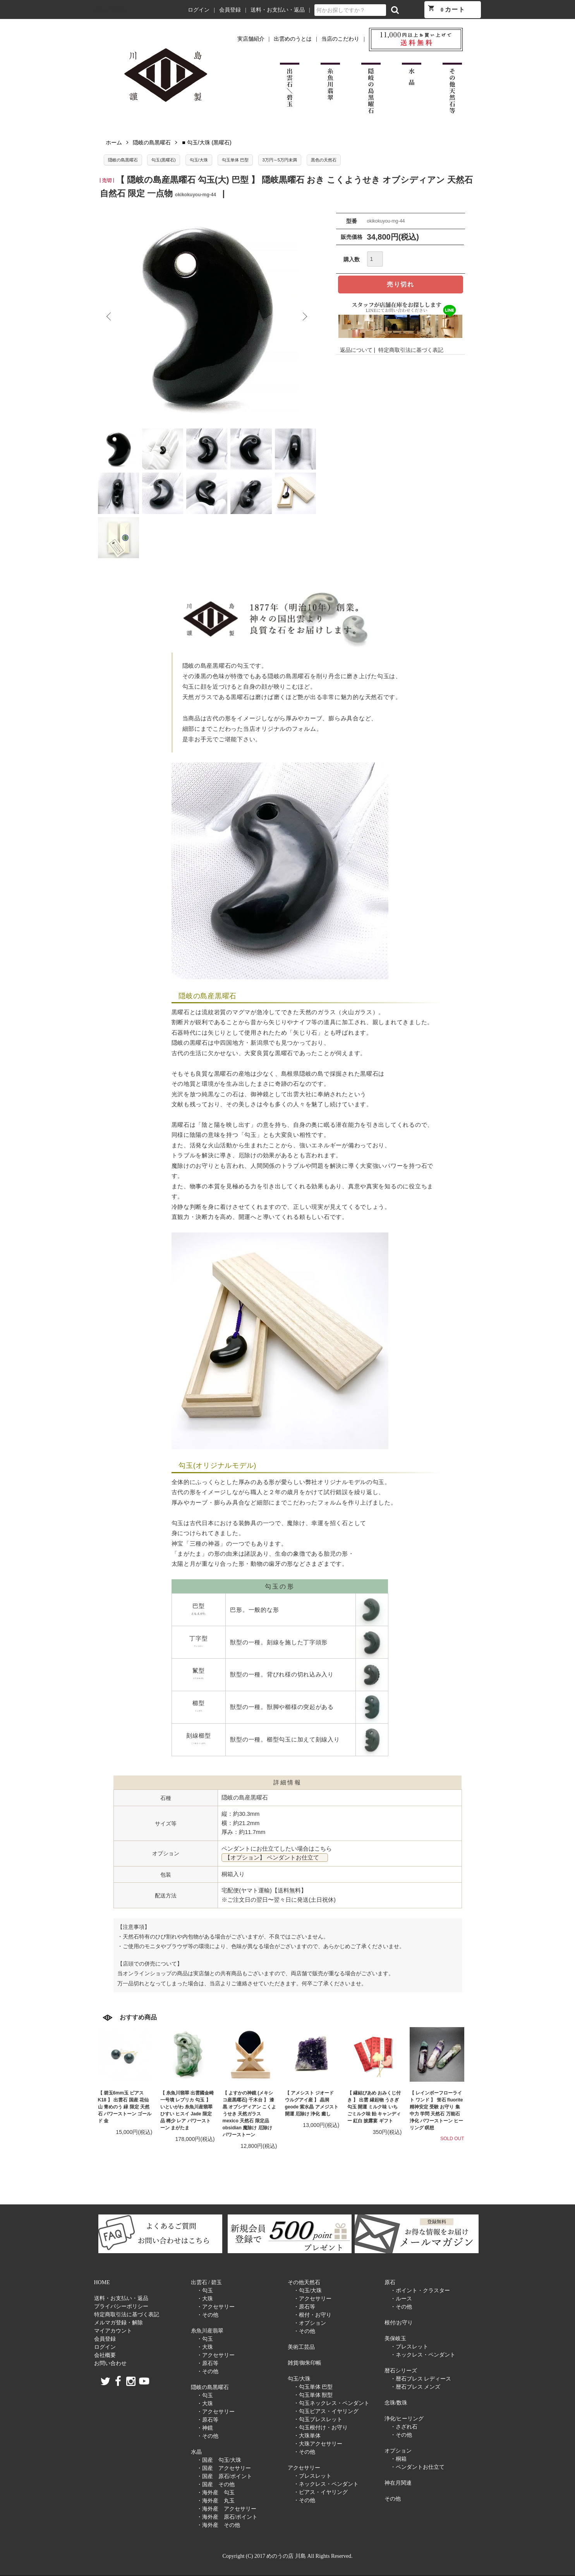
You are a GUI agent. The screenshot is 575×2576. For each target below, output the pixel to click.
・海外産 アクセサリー (226, 2509)
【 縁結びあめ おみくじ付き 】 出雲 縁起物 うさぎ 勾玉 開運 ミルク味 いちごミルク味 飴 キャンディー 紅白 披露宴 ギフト (374, 2107)
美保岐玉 (395, 2338)
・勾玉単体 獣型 (313, 2395)
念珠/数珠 (396, 2403)
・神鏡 (205, 2428)
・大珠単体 (307, 2436)
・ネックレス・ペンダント (326, 2484)
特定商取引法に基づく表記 (410, 350)
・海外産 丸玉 (216, 2501)
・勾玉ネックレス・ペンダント (331, 2403)
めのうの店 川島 (109, 10)
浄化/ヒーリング (404, 2419)
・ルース (401, 2299)
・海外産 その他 (218, 2525)
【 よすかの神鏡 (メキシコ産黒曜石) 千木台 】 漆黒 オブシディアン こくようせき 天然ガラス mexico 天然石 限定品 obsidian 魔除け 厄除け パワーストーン (249, 2113)
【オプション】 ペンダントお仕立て (275, 1857)
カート (446, 9)
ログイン (198, 10)
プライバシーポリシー (121, 2306)
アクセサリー (304, 2468)
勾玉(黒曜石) (163, 160)
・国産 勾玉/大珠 (219, 2460)
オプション (398, 2451)
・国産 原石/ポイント (224, 2476)
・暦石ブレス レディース (420, 2379)
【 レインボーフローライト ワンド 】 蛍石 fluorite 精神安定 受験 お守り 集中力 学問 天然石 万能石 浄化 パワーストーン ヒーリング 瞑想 (436, 2110)
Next (304, 316)
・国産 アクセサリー (224, 2468)
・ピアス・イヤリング (321, 2492)
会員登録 (230, 10)
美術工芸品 (301, 2347)
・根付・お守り (312, 2315)
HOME (102, 2282)
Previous (109, 316)
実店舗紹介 (250, 39)
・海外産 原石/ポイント (227, 2517)
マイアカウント (113, 2331)
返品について (356, 350)
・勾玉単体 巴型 (313, 2387)
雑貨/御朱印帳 (305, 2363)
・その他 (207, 2315)
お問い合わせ (110, 2363)
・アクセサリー (216, 2307)
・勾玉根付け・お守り (321, 2427)
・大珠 (205, 2299)
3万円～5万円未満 (280, 160)
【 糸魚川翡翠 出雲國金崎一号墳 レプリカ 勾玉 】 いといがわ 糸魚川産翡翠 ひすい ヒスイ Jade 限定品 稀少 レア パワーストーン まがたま (187, 2110)
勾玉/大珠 (199, 160)
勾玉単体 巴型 (235, 160)
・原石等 (207, 2363)
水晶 (196, 2452)
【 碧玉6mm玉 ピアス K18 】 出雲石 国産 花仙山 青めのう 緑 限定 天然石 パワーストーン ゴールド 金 (125, 2107)
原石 (389, 2282)
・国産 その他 (216, 2484)
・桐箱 (398, 2459)
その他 (392, 2499)
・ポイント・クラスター (420, 2290)
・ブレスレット (312, 2476)
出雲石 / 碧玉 (206, 2282)
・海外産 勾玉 (216, 2492)
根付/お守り (398, 2323)
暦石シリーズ (400, 2371)
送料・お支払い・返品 (278, 10)
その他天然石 (304, 2282)
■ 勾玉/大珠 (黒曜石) (206, 142)
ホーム (114, 142)
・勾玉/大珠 (308, 2290)
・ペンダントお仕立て (417, 2467)
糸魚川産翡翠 (207, 2331)
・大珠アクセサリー (318, 2444)
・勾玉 (205, 2290)
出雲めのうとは (293, 39)
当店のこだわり (340, 39)
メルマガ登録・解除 (118, 2323)
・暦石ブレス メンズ (415, 2387)
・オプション (310, 2323)
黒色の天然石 (323, 160)
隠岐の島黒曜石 (152, 142)
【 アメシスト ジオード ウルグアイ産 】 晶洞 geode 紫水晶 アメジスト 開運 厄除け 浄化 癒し (311, 2103)
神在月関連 (398, 2483)
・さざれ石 (403, 2427)
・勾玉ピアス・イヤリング (326, 2411)
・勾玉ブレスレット (318, 2419)
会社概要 (105, 2355)
